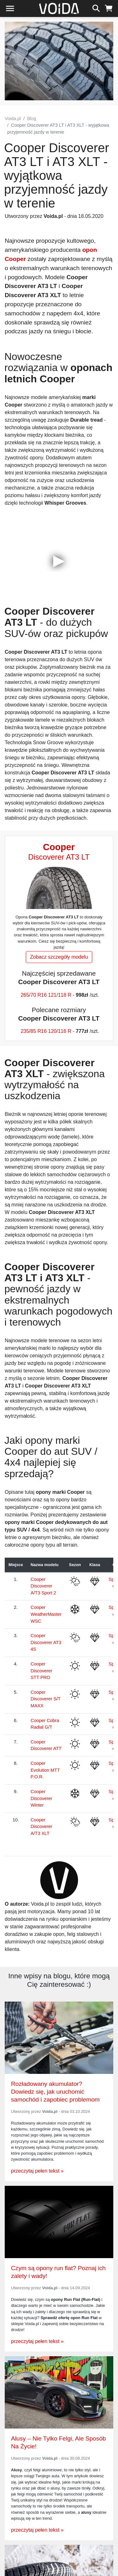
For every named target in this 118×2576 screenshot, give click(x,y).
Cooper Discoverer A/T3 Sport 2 (43, 1586)
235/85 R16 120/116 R (46, 1031)
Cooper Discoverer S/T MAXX (45, 1699)
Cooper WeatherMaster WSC (46, 1614)
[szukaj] (96, 7)
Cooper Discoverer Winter (41, 1798)
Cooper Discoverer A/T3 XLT (41, 1826)
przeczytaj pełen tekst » (37, 2171)
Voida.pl (13, 118)
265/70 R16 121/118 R (46, 995)
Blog (31, 118)
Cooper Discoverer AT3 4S (46, 1642)
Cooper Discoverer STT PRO (41, 1670)
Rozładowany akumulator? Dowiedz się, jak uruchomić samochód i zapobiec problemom (55, 2091)
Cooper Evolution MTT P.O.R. (45, 1770)
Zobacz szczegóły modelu (59, 957)
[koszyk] (108, 7)
